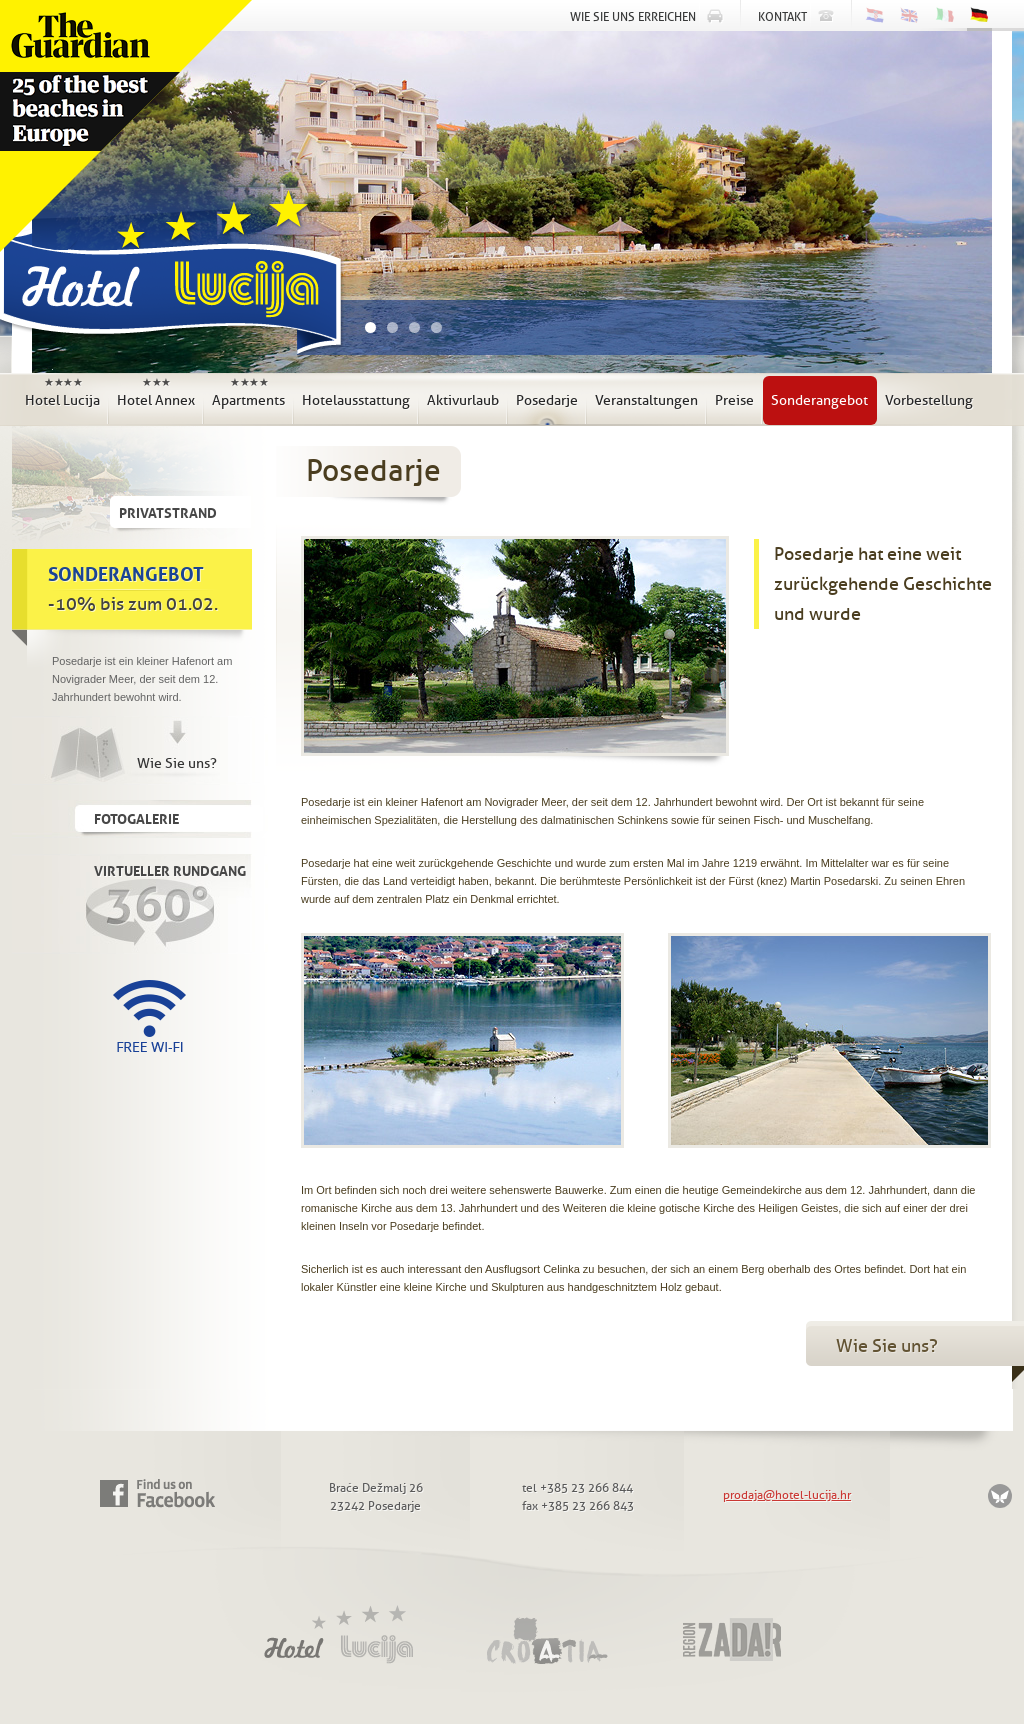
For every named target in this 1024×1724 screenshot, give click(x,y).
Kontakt (782, 17)
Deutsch (979, 17)
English (909, 15)
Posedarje (547, 400)
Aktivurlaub (463, 400)
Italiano (944, 15)
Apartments (248, 392)
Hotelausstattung (356, 400)
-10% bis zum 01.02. (148, 586)
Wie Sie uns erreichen (633, 17)
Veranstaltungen (646, 400)
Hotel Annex (156, 392)
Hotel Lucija (166, 278)
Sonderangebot (819, 400)
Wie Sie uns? (177, 763)
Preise (734, 400)
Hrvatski (874, 15)
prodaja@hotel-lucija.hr (787, 1495)
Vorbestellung (929, 400)
